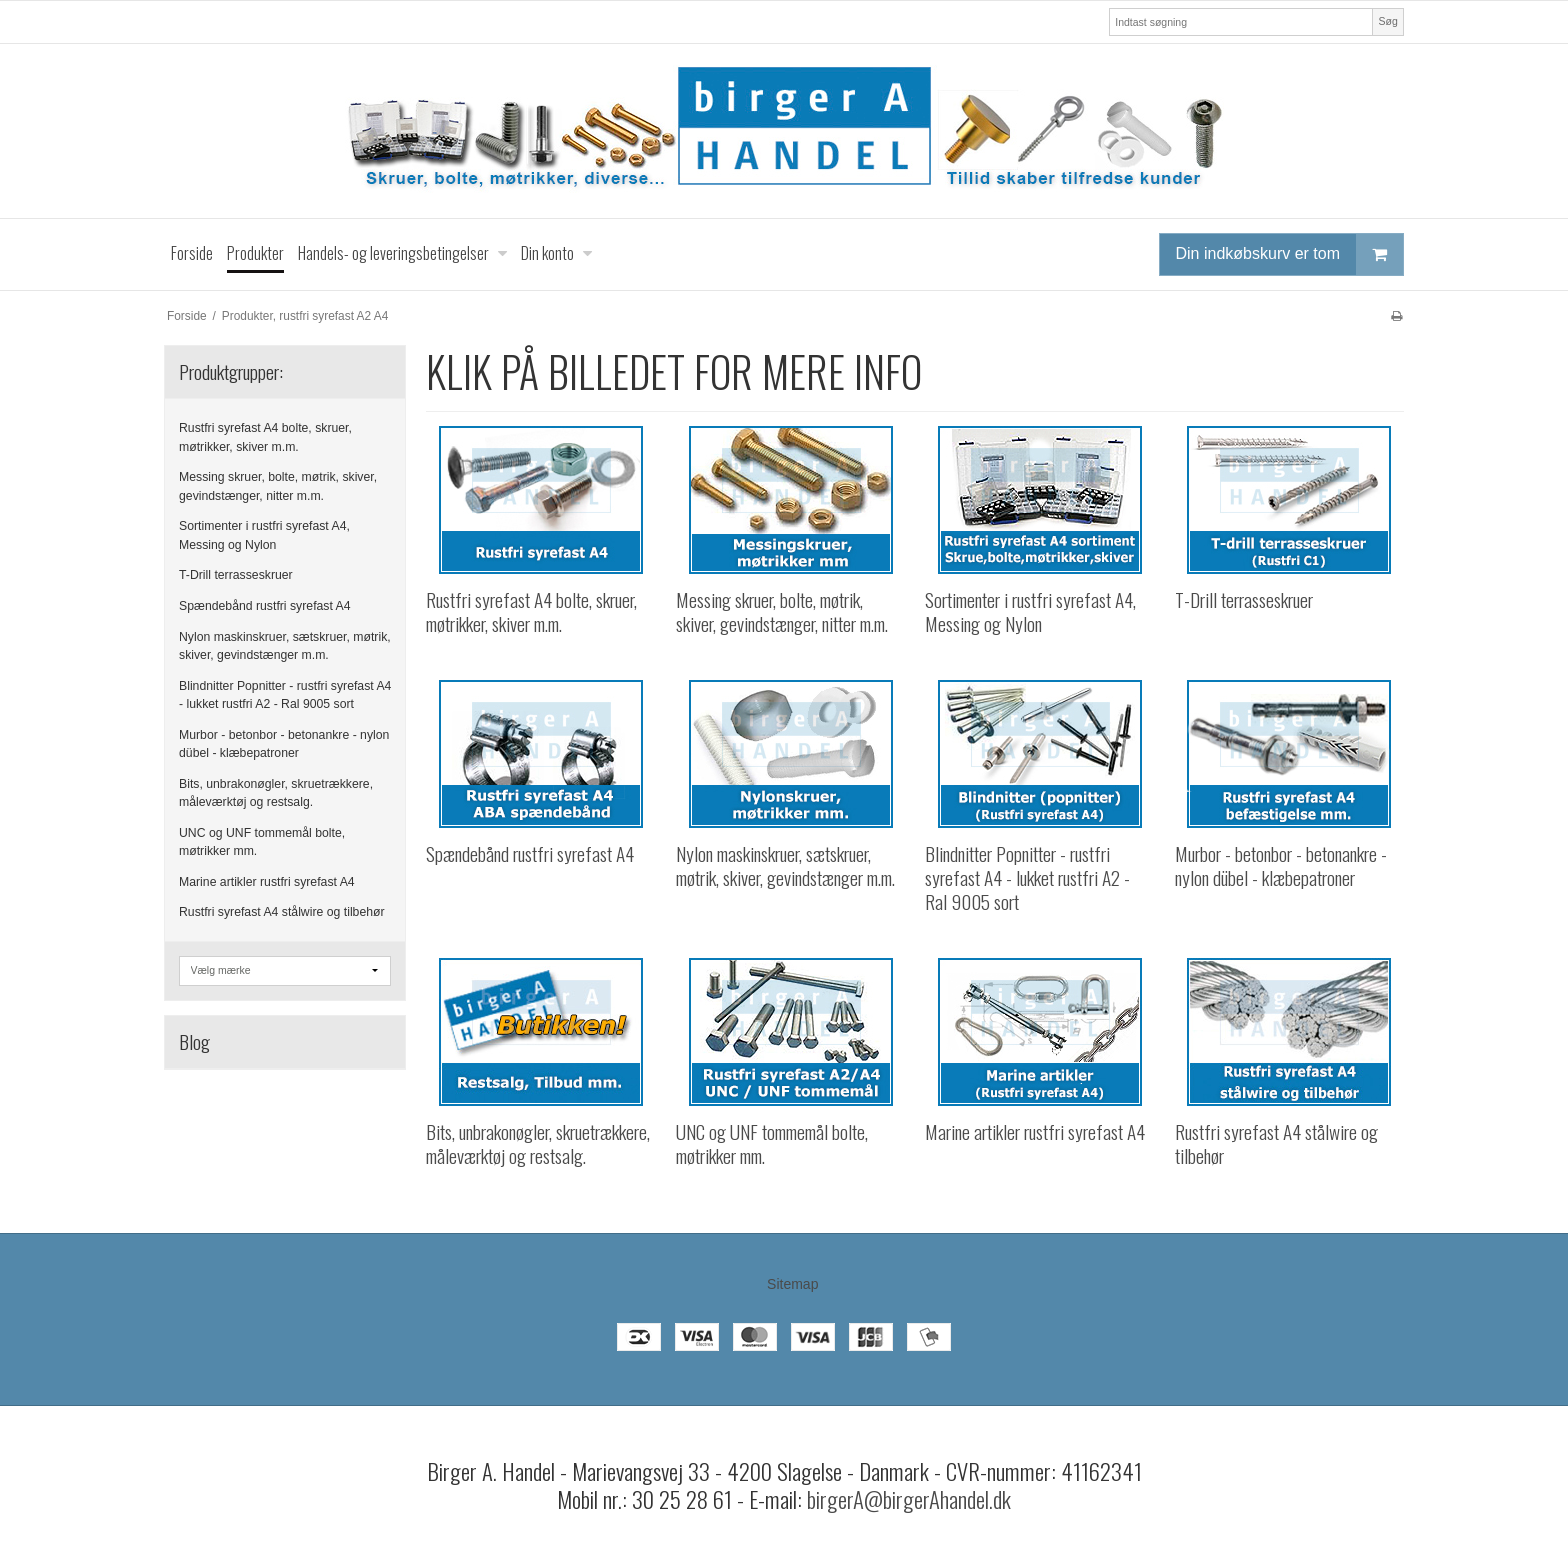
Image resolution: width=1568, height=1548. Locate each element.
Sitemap (792, 1284)
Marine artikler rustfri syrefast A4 (267, 882)
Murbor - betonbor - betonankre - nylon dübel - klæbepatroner (284, 744)
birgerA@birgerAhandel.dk (909, 1499)
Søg (1387, 21)
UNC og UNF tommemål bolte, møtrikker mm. (262, 842)
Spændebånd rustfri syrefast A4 (265, 606)
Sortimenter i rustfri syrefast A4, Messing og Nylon (264, 535)
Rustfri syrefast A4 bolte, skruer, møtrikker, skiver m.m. (265, 437)
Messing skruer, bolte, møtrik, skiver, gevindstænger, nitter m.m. (278, 486)
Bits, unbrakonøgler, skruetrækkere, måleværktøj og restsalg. (276, 793)
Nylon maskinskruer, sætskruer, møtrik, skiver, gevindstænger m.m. (285, 646)
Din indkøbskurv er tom (1290, 254)
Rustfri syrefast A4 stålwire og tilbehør (282, 912)
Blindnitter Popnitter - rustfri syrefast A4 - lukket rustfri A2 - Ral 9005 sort (285, 695)
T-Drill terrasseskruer (236, 575)
